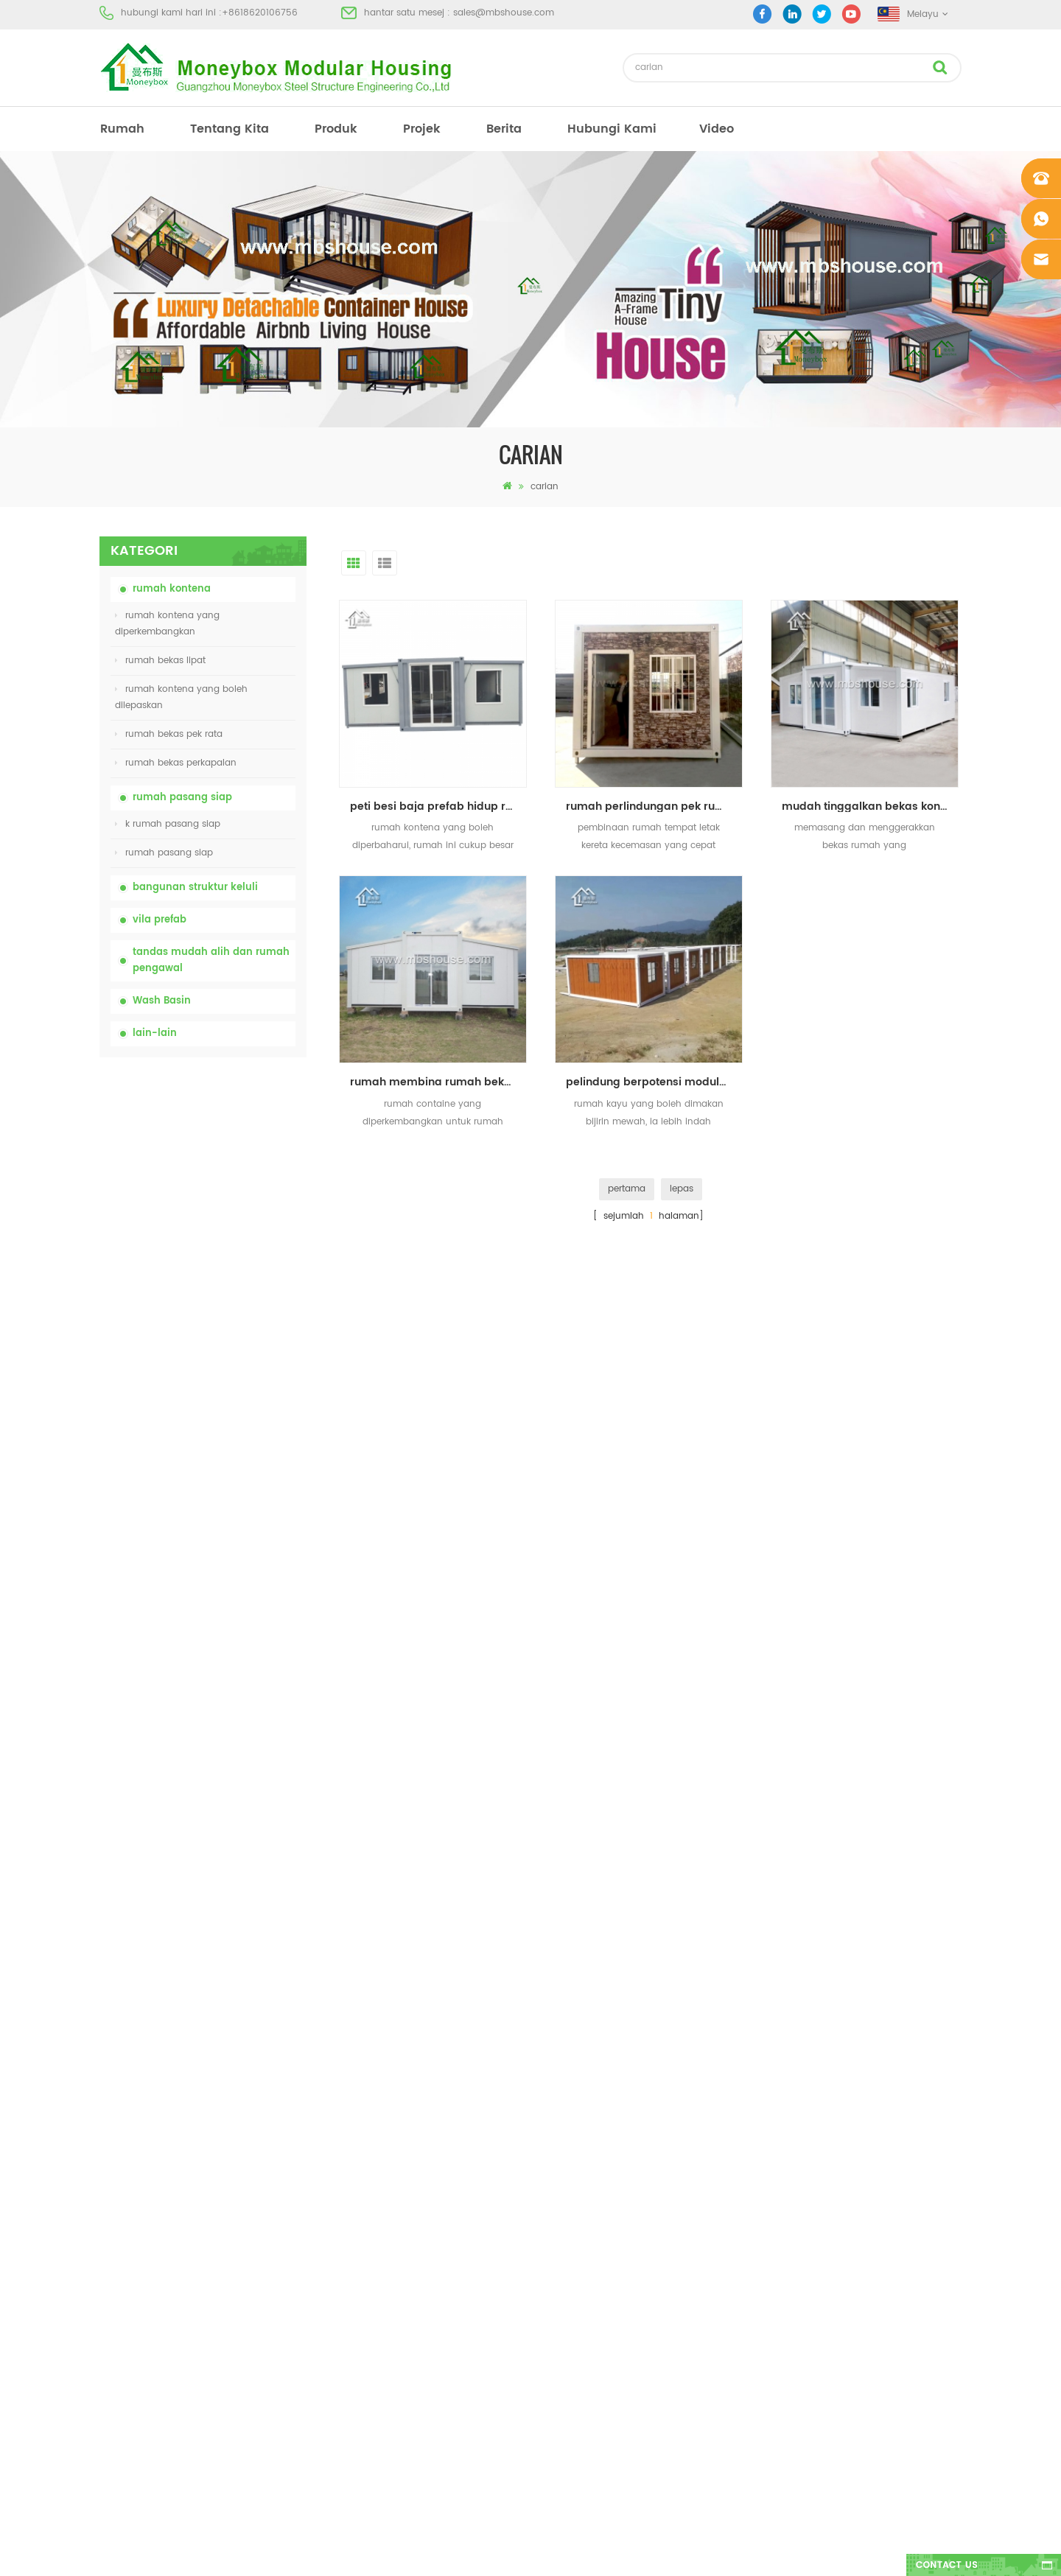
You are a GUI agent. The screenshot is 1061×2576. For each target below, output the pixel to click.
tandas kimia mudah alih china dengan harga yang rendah (238, 1141)
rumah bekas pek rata (169, 734)
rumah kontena (172, 589)
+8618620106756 (260, 13)
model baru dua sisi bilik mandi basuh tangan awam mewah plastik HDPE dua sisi (233, 1631)
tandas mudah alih (564, 2139)
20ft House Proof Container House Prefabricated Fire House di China (239, 1386)
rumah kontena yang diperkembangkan (167, 624)
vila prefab (159, 920)
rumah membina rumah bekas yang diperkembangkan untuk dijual (438, 1082)
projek (422, 129)
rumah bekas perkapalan (176, 763)
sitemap (117, 2271)
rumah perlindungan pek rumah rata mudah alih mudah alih (654, 806)
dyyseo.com (758, 2552)
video (716, 129)
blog (109, 2245)
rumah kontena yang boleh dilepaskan (181, 697)
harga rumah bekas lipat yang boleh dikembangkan (239, 1303)
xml (107, 2298)
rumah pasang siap (182, 797)
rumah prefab (552, 2112)
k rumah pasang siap (167, 824)
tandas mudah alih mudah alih (592, 2245)
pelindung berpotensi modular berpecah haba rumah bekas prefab (654, 1082)
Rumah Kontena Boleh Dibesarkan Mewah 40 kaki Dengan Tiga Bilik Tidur (239, 1713)
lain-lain (155, 1033)
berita (504, 129)
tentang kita (229, 129)
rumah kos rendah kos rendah (589, 2218)
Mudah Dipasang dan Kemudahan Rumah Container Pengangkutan (235, 1468)
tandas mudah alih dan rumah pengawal (211, 960)
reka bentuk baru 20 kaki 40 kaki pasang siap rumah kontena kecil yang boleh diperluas (237, 1550)
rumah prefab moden (569, 2165)
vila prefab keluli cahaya (576, 2298)
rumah (122, 129)
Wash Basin (162, 1001)
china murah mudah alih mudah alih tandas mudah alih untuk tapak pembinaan (239, 1222)
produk (336, 129)
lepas (681, 1189)
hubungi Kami (611, 129)
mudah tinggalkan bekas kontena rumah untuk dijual (870, 806)
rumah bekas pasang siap (580, 2192)
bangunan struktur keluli (195, 887)
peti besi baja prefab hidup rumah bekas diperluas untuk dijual (438, 806)
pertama (626, 1189)
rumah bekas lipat (160, 661)
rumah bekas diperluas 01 (578, 2351)
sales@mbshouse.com (503, 13)
